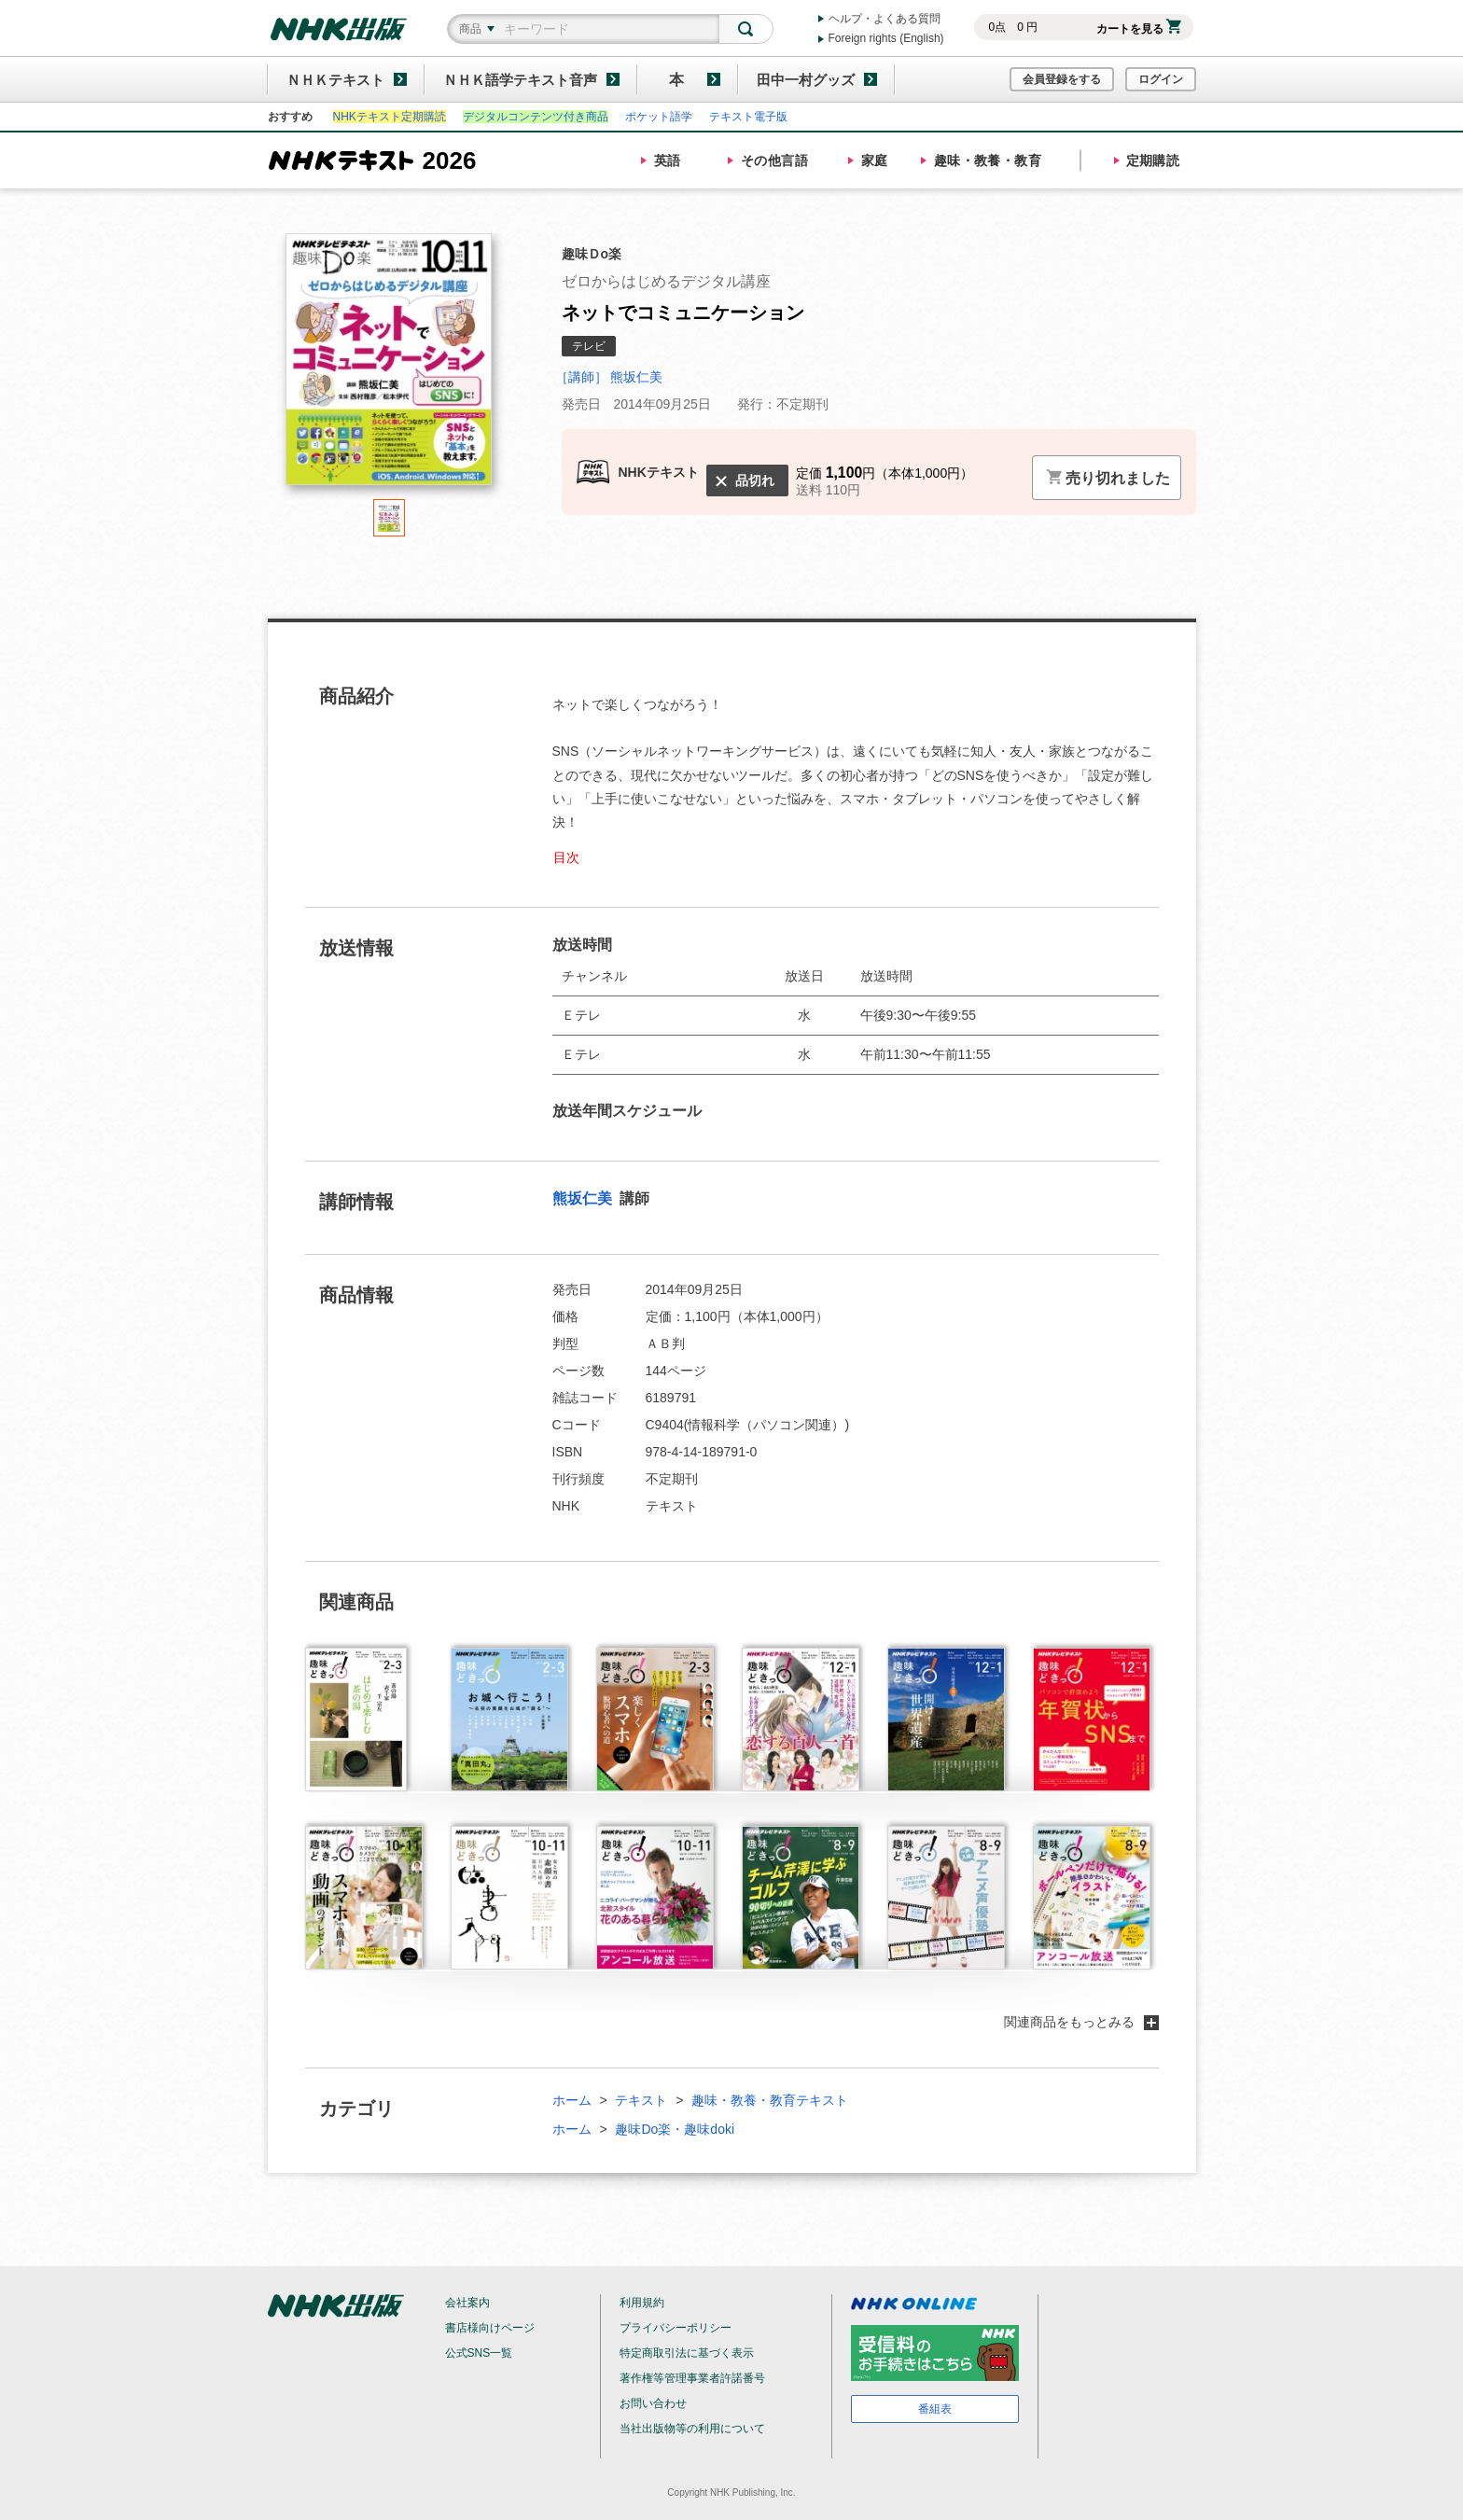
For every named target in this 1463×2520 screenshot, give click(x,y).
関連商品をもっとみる (1081, 2021)
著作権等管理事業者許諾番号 (692, 2378)
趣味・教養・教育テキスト (769, 2100)
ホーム (572, 2100)
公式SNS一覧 (479, 2353)
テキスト (641, 2100)
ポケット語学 (658, 116)
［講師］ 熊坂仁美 (609, 376)
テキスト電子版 (748, 116)
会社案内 (467, 2302)
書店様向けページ (490, 2327)
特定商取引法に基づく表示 (687, 2353)
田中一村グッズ (806, 80)
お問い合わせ (653, 2403)
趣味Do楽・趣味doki (674, 2129)
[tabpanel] (389, 366)
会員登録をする (1062, 79)
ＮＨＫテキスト (335, 80)
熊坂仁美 (584, 1198)
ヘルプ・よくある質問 (884, 18)
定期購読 (1153, 160)
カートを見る (1138, 28)
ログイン (1160, 79)
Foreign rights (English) (886, 38)
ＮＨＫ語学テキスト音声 (520, 80)
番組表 (935, 2409)
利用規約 (642, 2302)
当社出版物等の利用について (692, 2428)
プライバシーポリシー (676, 2327)
